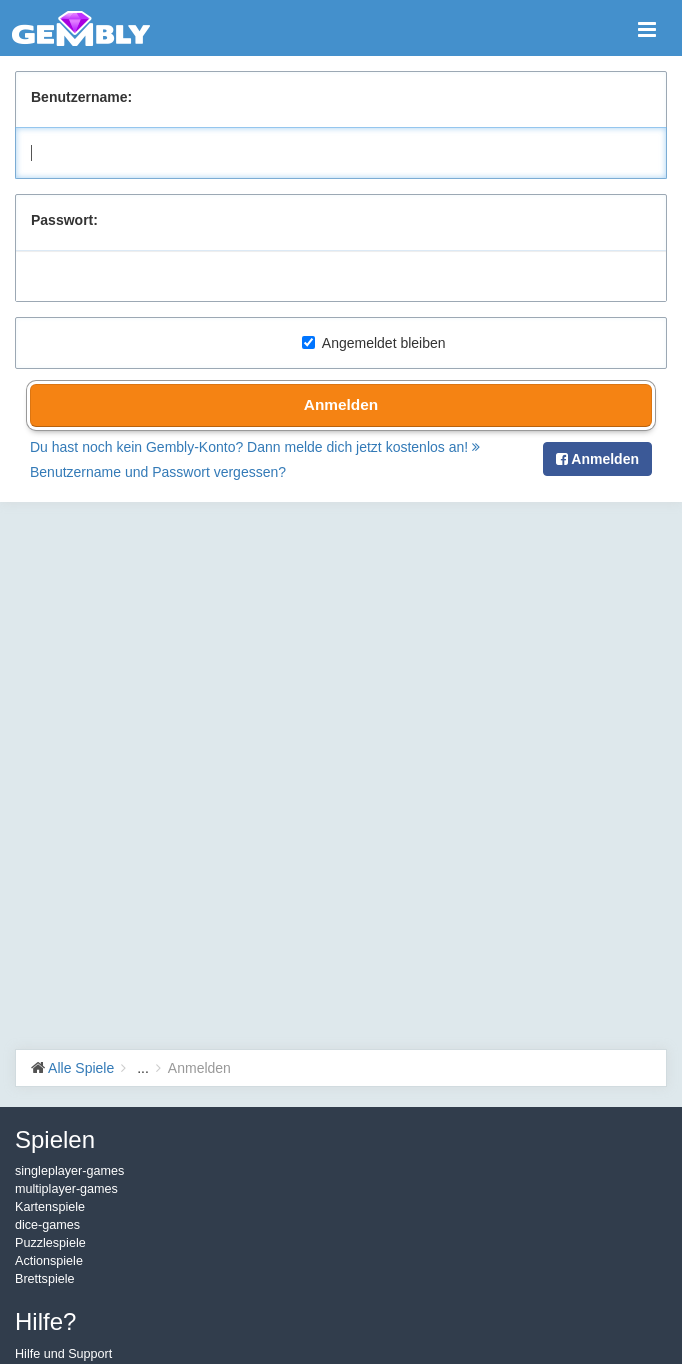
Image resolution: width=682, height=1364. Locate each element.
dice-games (47, 1225)
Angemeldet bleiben (374, 343)
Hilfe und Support (63, 1354)
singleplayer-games (69, 1171)
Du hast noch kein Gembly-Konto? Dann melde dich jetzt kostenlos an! (255, 447)
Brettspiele (45, 1279)
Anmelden (341, 404)
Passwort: (64, 220)
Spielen (55, 1139)
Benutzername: (81, 97)
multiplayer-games (66, 1189)
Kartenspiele (50, 1207)
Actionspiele (49, 1261)
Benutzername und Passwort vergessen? (158, 472)
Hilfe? (45, 1321)
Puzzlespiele (50, 1243)
